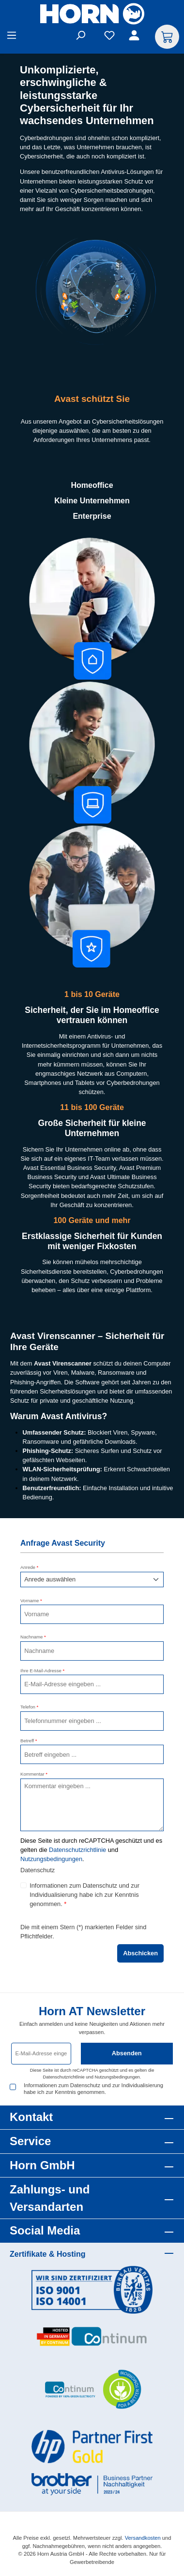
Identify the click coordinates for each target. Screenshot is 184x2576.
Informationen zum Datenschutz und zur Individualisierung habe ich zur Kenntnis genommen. (84, 1894)
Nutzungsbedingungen (51, 1859)
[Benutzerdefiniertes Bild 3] (92, 2390)
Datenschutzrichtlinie (77, 1849)
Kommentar (33, 1774)
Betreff (28, 1740)
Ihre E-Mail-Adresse (42, 1670)
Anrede (29, 1567)
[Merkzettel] (109, 37)
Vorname (31, 1600)
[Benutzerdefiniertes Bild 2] (92, 2336)
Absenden (127, 2053)
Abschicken (140, 1953)
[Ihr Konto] (135, 37)
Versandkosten (143, 2538)
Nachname (33, 1636)
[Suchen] (80, 37)
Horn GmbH (42, 2165)
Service (30, 2141)
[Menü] (11, 37)
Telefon (29, 1706)
